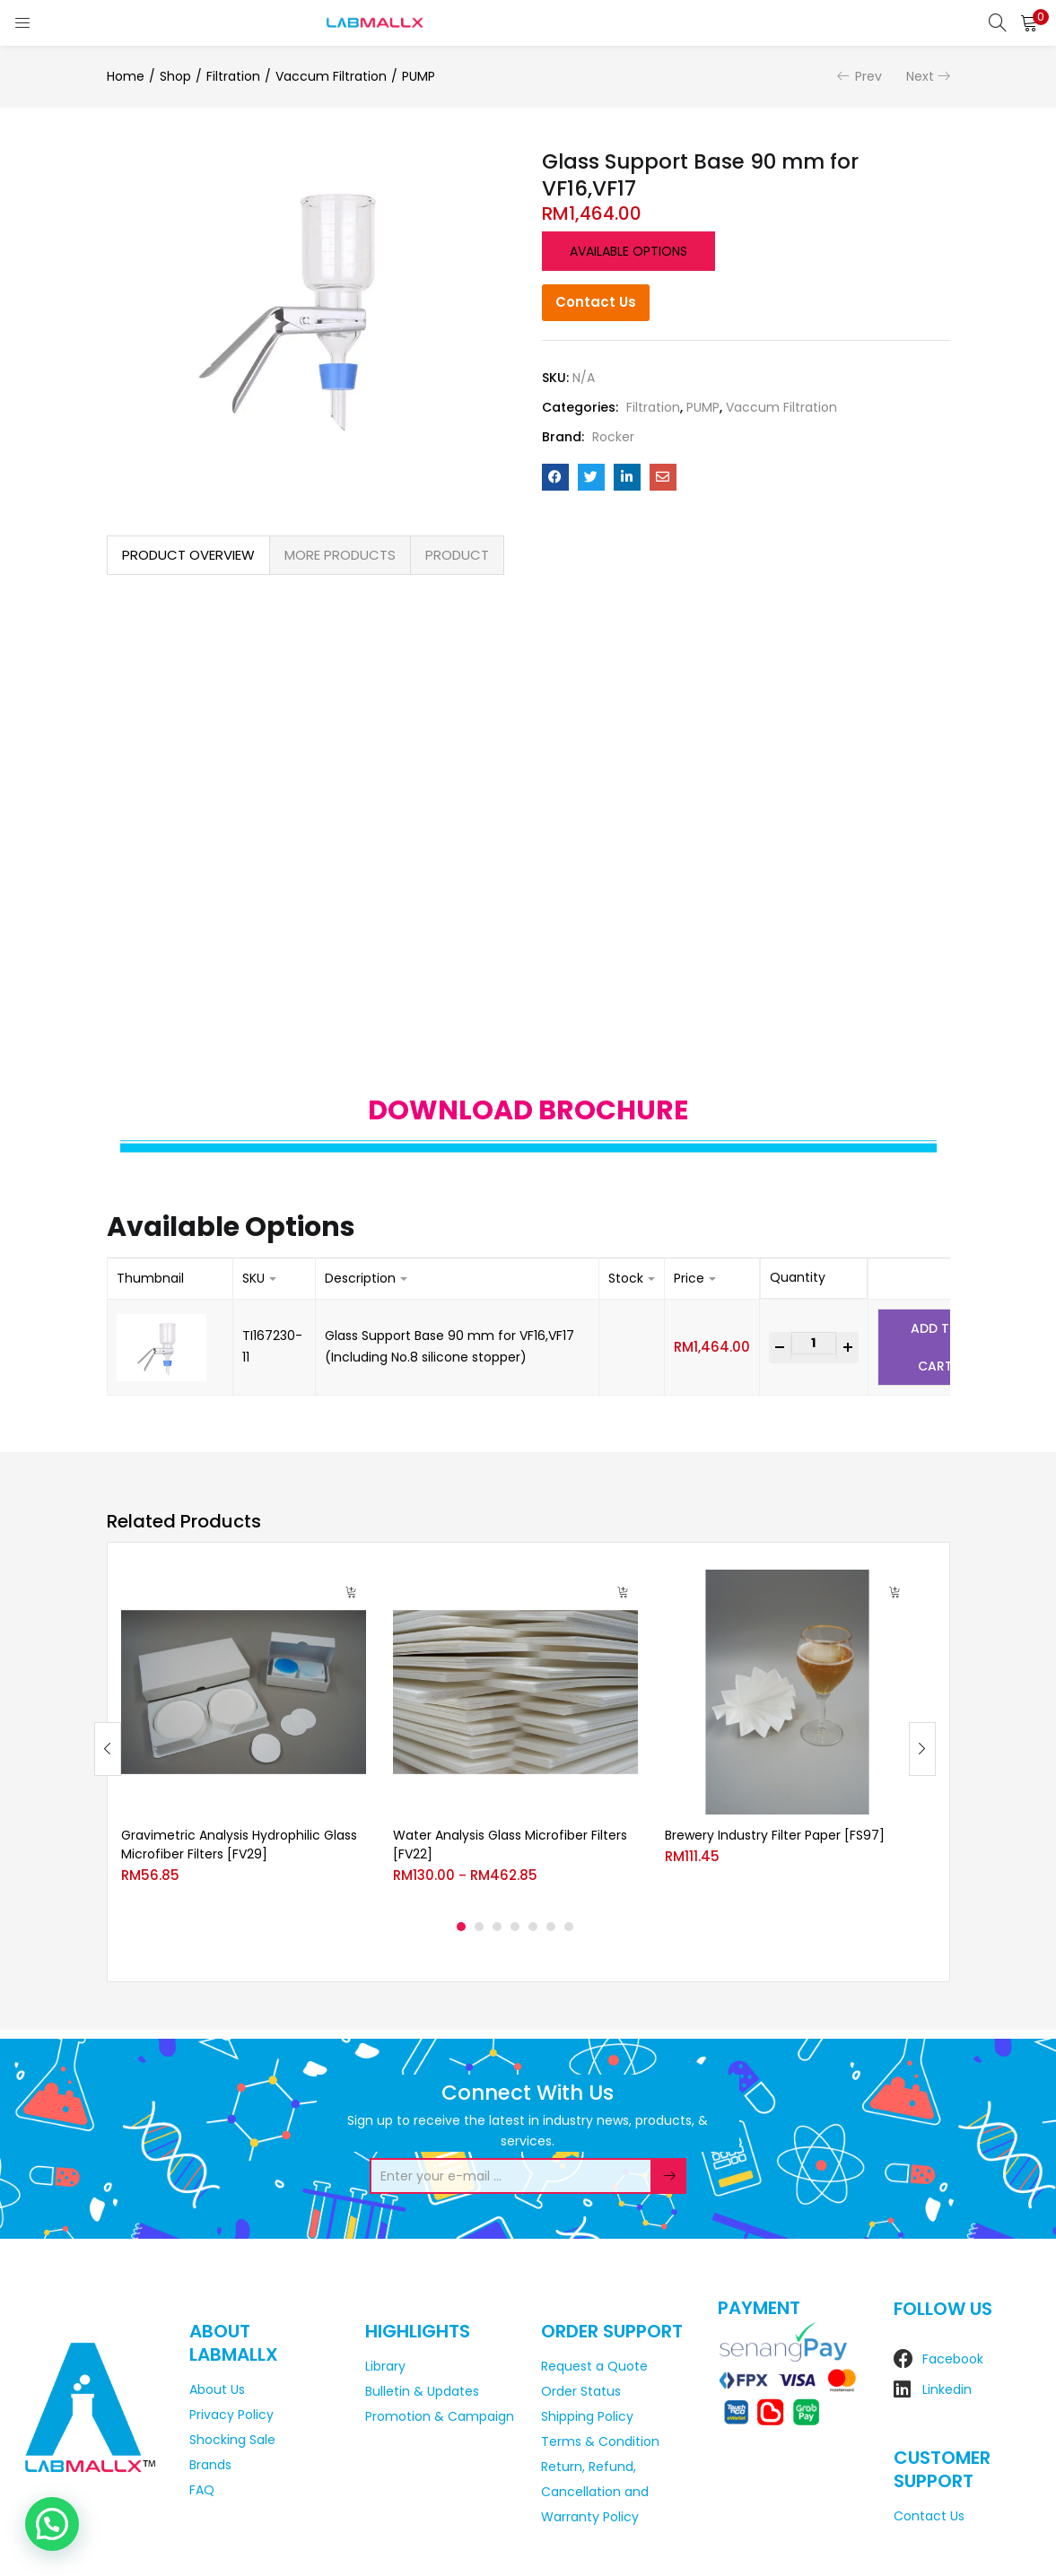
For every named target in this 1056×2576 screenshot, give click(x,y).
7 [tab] (568, 1926)
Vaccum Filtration (331, 76)
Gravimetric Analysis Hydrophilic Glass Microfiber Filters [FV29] (239, 1844)
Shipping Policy (587, 2416)
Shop (175, 76)
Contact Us (595, 301)
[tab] (188, 555)
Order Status (581, 2391)
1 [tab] (461, 1926)
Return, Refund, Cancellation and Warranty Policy (595, 2492)
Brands (210, 2465)
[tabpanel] (243, 1734)
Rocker (613, 437)
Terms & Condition (600, 2441)
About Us (217, 2389)
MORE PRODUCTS (340, 554)
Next (920, 76)
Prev (868, 76)
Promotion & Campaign (439, 2416)
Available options (628, 251)
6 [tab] (550, 1926)
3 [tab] (497, 1926)
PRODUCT (457, 554)
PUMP (418, 76)
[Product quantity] (813, 1343)
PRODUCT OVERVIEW (188, 554)
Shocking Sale (232, 2440)
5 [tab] (532, 1926)
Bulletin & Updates (422, 2391)
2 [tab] (479, 1926)
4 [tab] (515, 1926)
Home (125, 76)
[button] (1029, 22)
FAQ (201, 2490)
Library (385, 2366)
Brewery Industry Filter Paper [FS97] (775, 1835)
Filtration (233, 76)
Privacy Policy (231, 2415)
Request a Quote (594, 2366)
